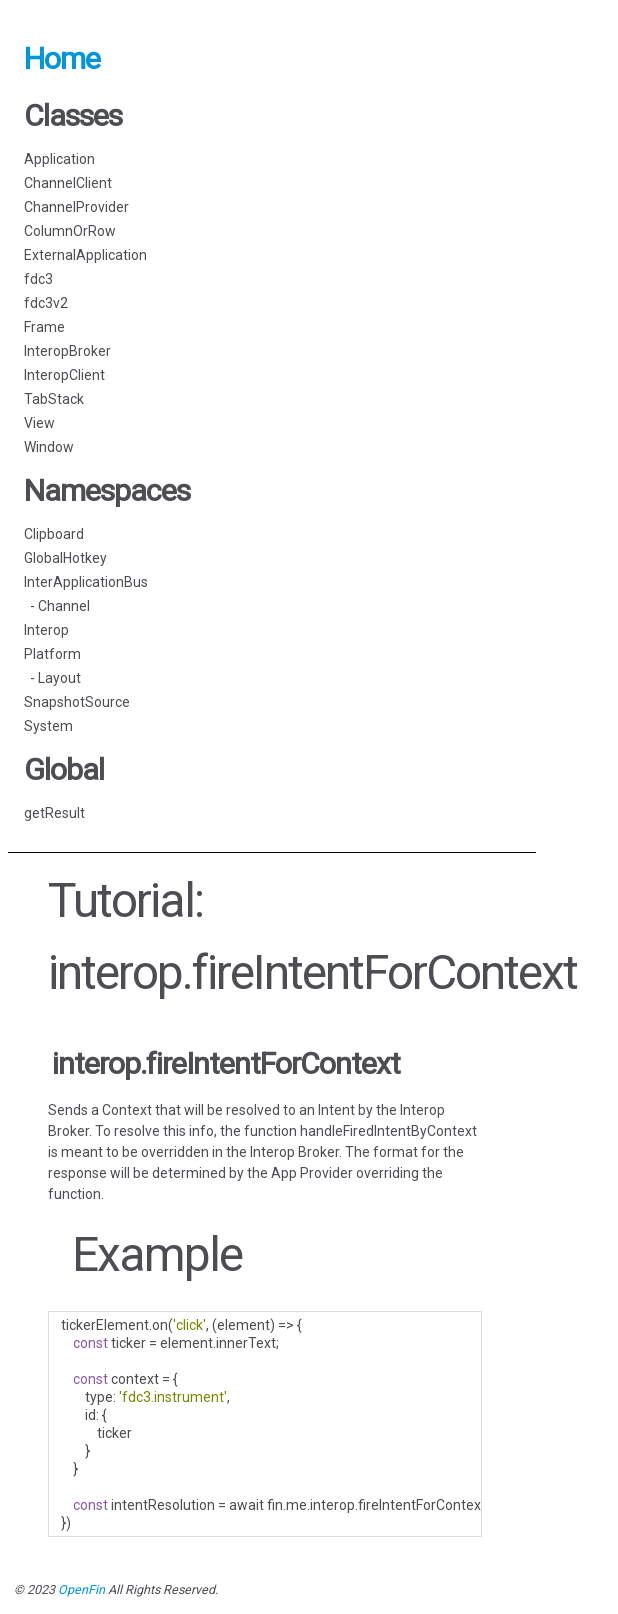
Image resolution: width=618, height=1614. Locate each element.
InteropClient (64, 375)
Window (49, 447)
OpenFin (81, 1589)
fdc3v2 (46, 303)
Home (62, 58)
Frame (44, 327)
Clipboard (54, 534)
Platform (52, 654)
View (39, 423)
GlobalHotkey (65, 558)
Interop (46, 630)
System (48, 726)
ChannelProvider (76, 207)
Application (59, 159)
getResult (54, 813)
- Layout (52, 678)
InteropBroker (67, 351)
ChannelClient (68, 183)
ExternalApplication (85, 255)
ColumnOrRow (70, 231)
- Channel (57, 606)
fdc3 (38, 279)
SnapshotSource (77, 702)
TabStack (54, 399)
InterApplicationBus (86, 582)
